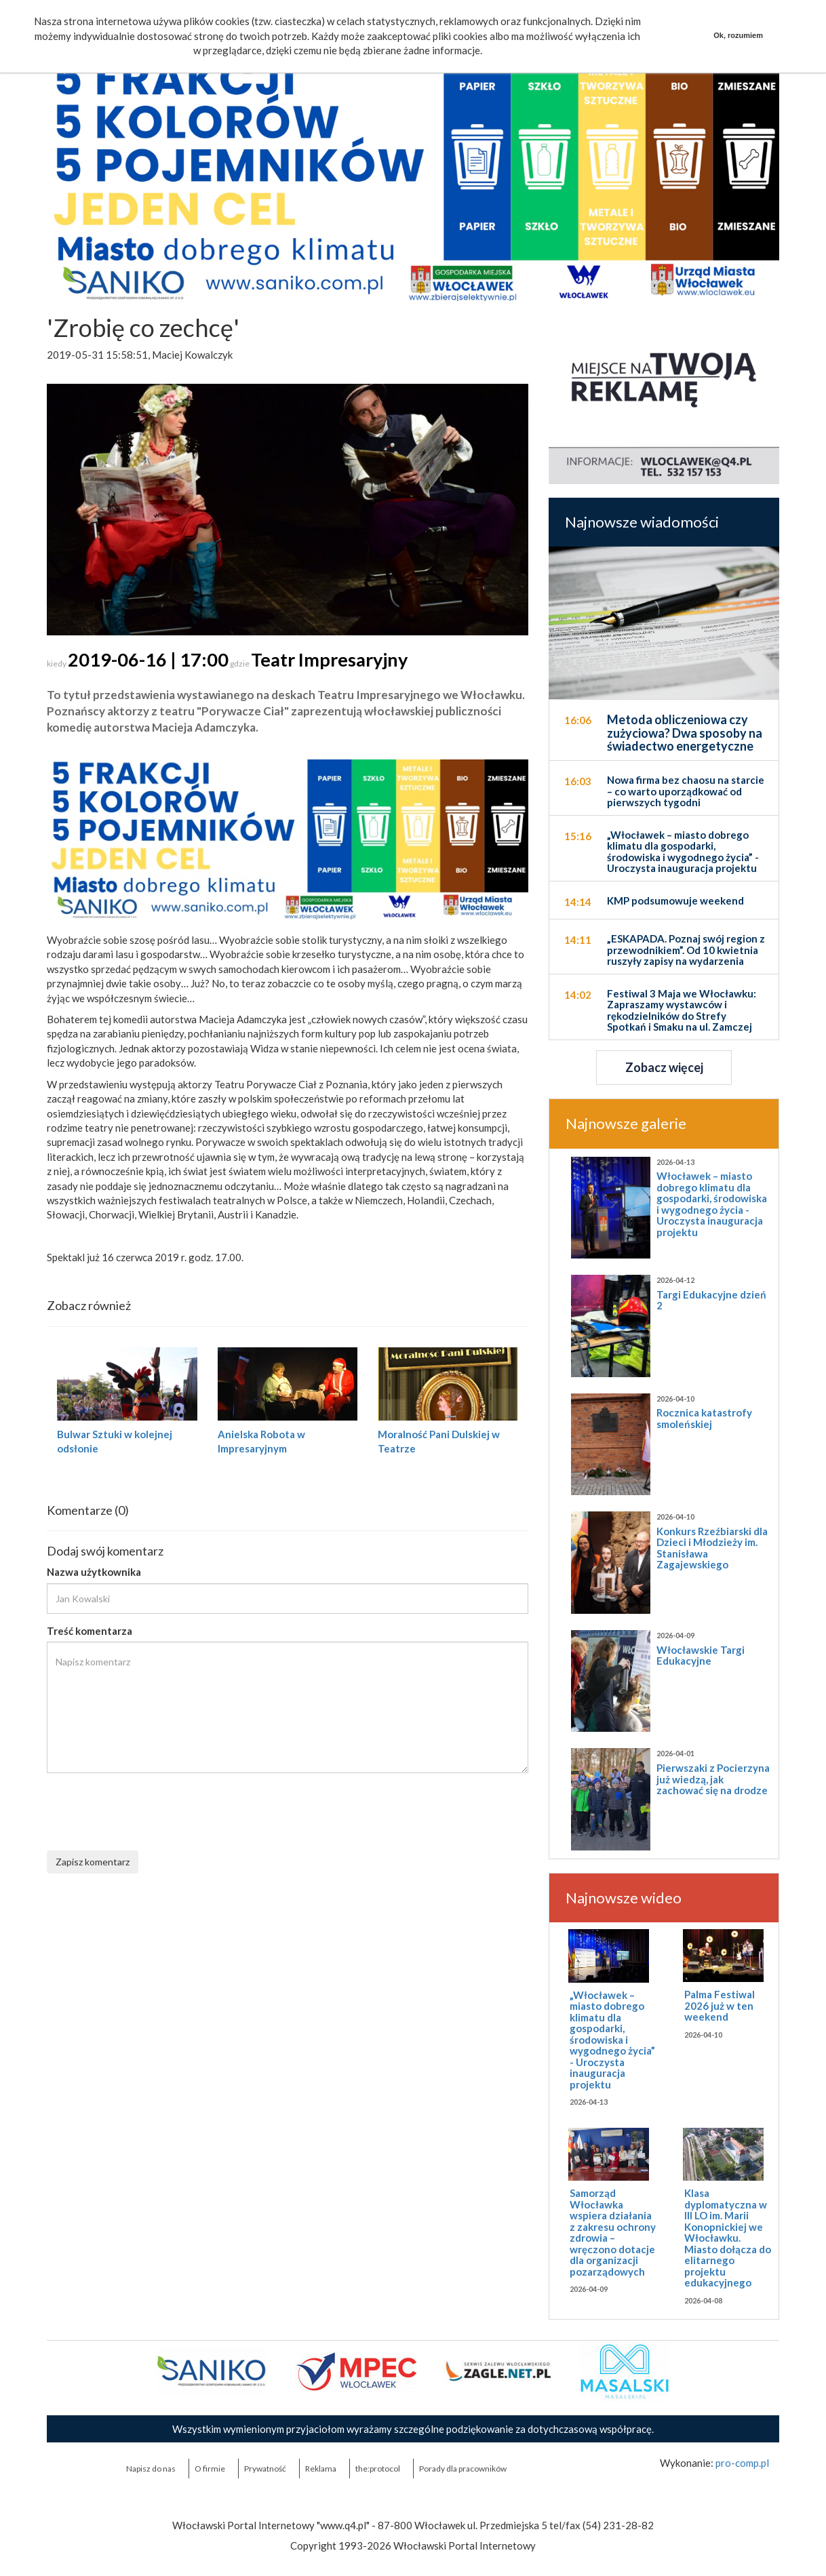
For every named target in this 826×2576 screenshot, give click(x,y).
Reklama (320, 2468)
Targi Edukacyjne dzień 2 (711, 1300)
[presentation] (150, 1809)
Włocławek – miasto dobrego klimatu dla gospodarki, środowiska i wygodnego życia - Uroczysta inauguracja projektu (711, 1204)
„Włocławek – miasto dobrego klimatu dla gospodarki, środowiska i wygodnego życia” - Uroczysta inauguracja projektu (612, 2039)
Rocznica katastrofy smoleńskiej (704, 1418)
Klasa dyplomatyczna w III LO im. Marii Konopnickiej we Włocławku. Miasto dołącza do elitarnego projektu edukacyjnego (727, 2237)
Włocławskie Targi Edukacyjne (700, 1655)
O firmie (210, 2468)
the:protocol (377, 2468)
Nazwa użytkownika (94, 1572)
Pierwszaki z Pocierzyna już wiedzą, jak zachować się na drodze (713, 1779)
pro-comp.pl (742, 2463)
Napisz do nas (151, 2468)
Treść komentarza (89, 1631)
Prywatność (265, 2468)
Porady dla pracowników (463, 2468)
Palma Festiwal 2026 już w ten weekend (719, 2005)
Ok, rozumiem (738, 35)
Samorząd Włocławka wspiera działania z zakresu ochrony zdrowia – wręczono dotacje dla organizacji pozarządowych (613, 2232)
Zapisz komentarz (93, 1861)
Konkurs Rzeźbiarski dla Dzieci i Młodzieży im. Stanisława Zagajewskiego (712, 1548)
